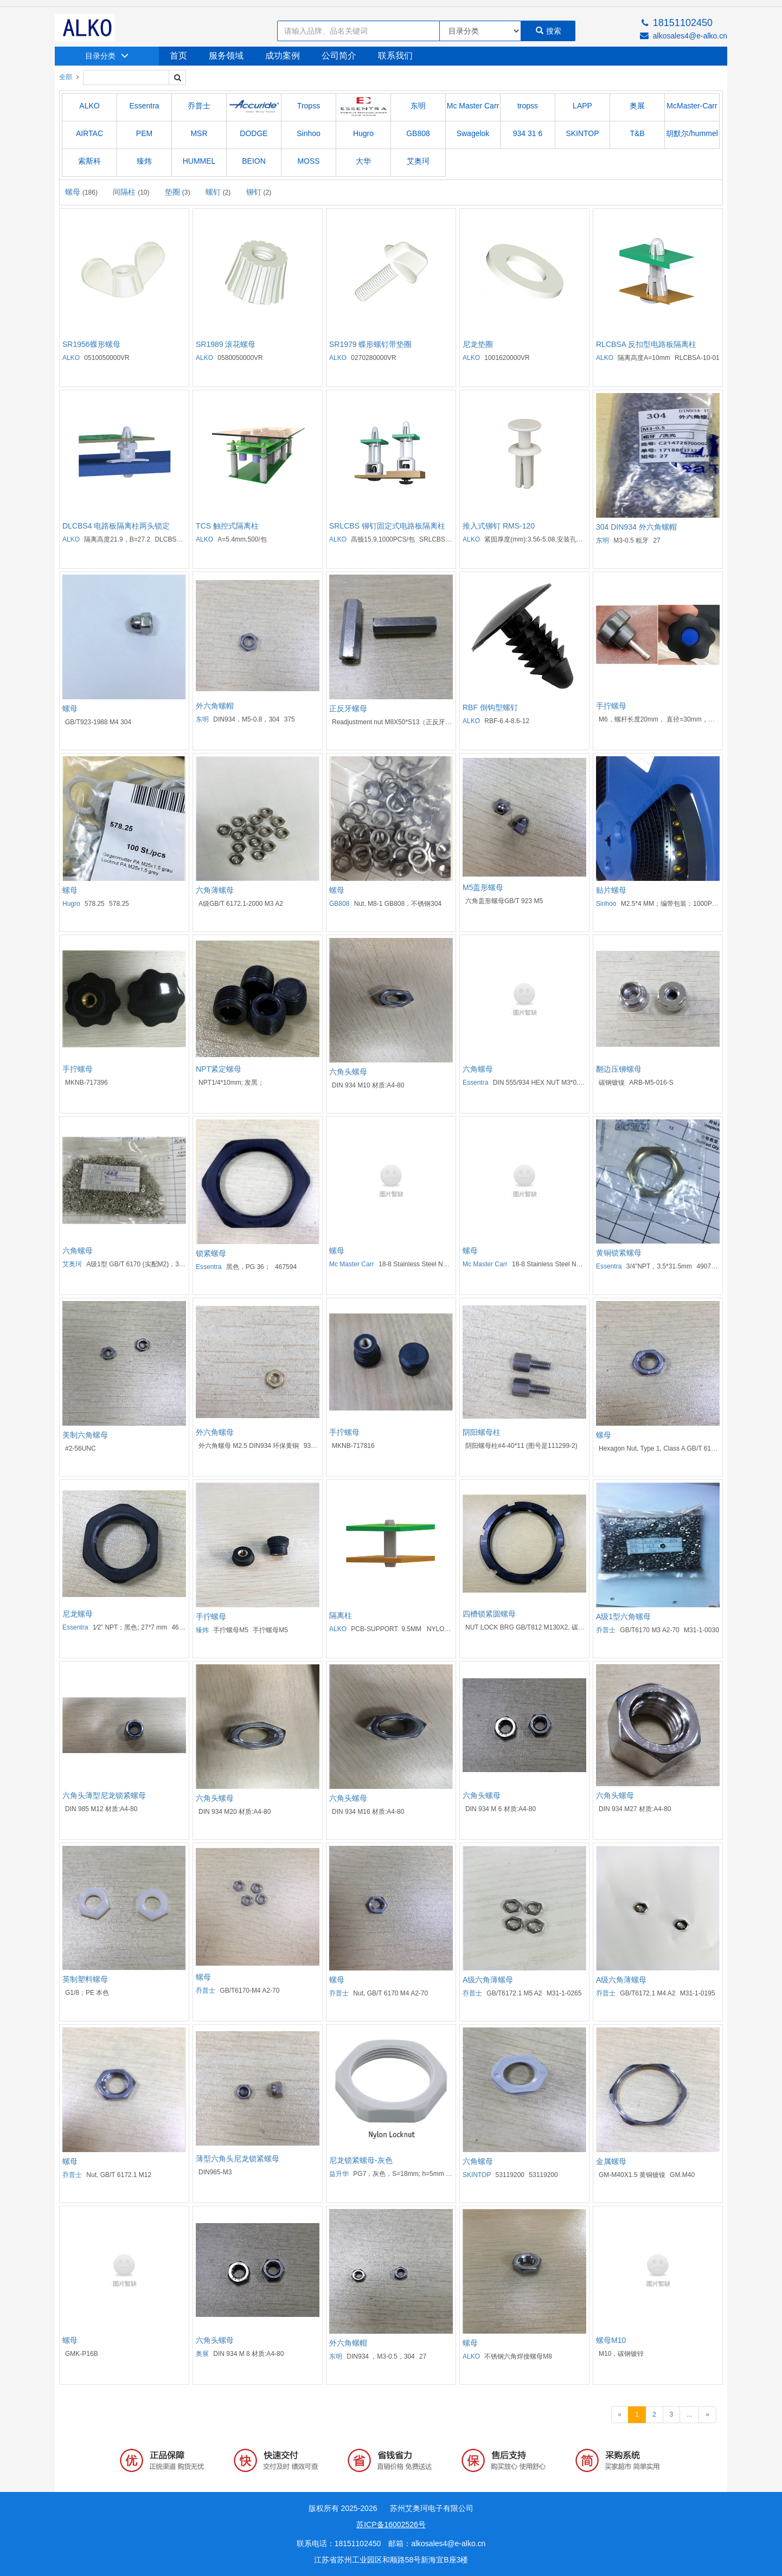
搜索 (548, 31)
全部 (65, 77)
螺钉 (218, 192)
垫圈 (177, 192)
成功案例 (282, 55)
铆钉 (259, 192)
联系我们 (395, 55)
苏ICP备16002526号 (391, 2524)
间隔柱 (131, 192)
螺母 (81, 192)
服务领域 (226, 55)
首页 (178, 55)
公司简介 (339, 55)
